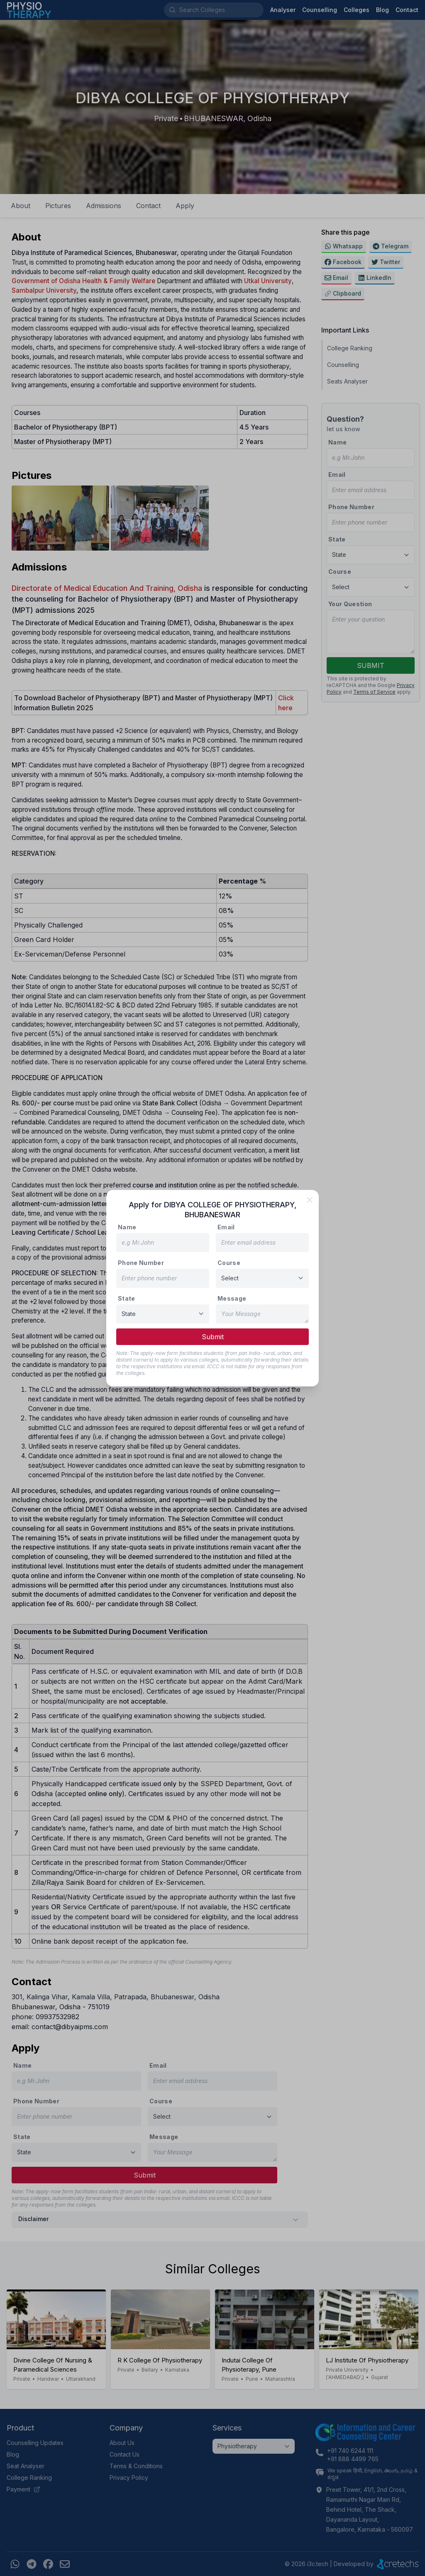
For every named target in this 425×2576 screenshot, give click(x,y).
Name (127, 1227)
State (126, 1298)
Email (226, 1227)
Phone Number (141, 1262)
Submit (213, 1337)
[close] (309, 1200)
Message (231, 1298)
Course (228, 1262)
